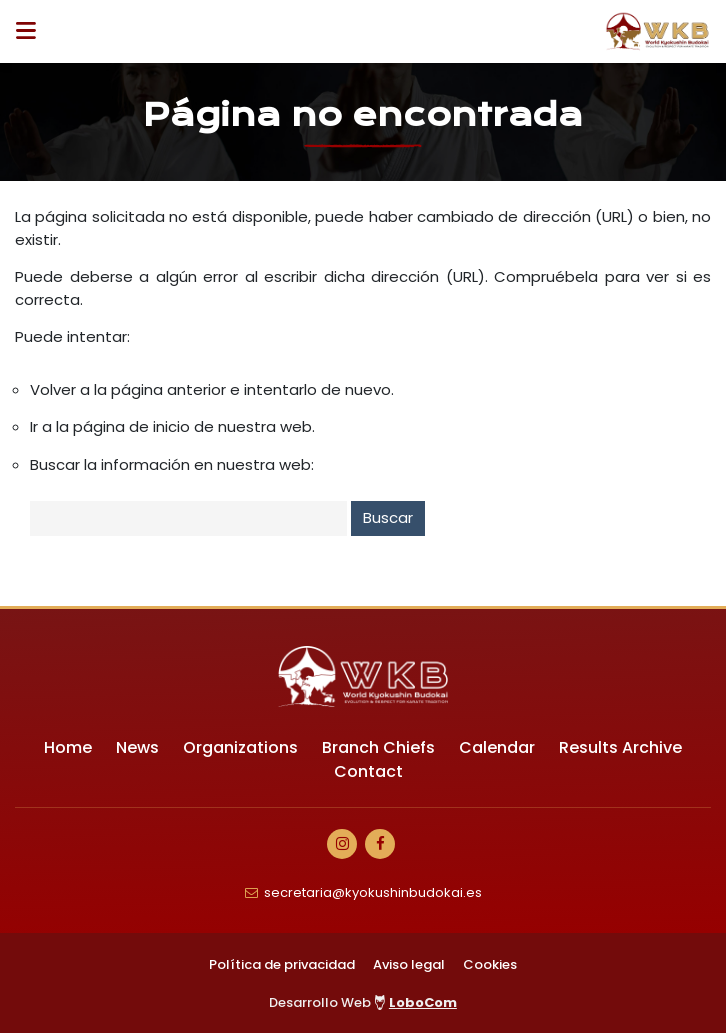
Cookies (490, 964)
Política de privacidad (282, 964)
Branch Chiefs (378, 747)
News (137, 747)
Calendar (497, 747)
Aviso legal (409, 964)
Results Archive (620, 747)
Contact (368, 771)
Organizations (240, 747)
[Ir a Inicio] (658, 31)
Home (68, 747)
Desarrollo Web (363, 1002)
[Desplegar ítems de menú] (31, 31)
